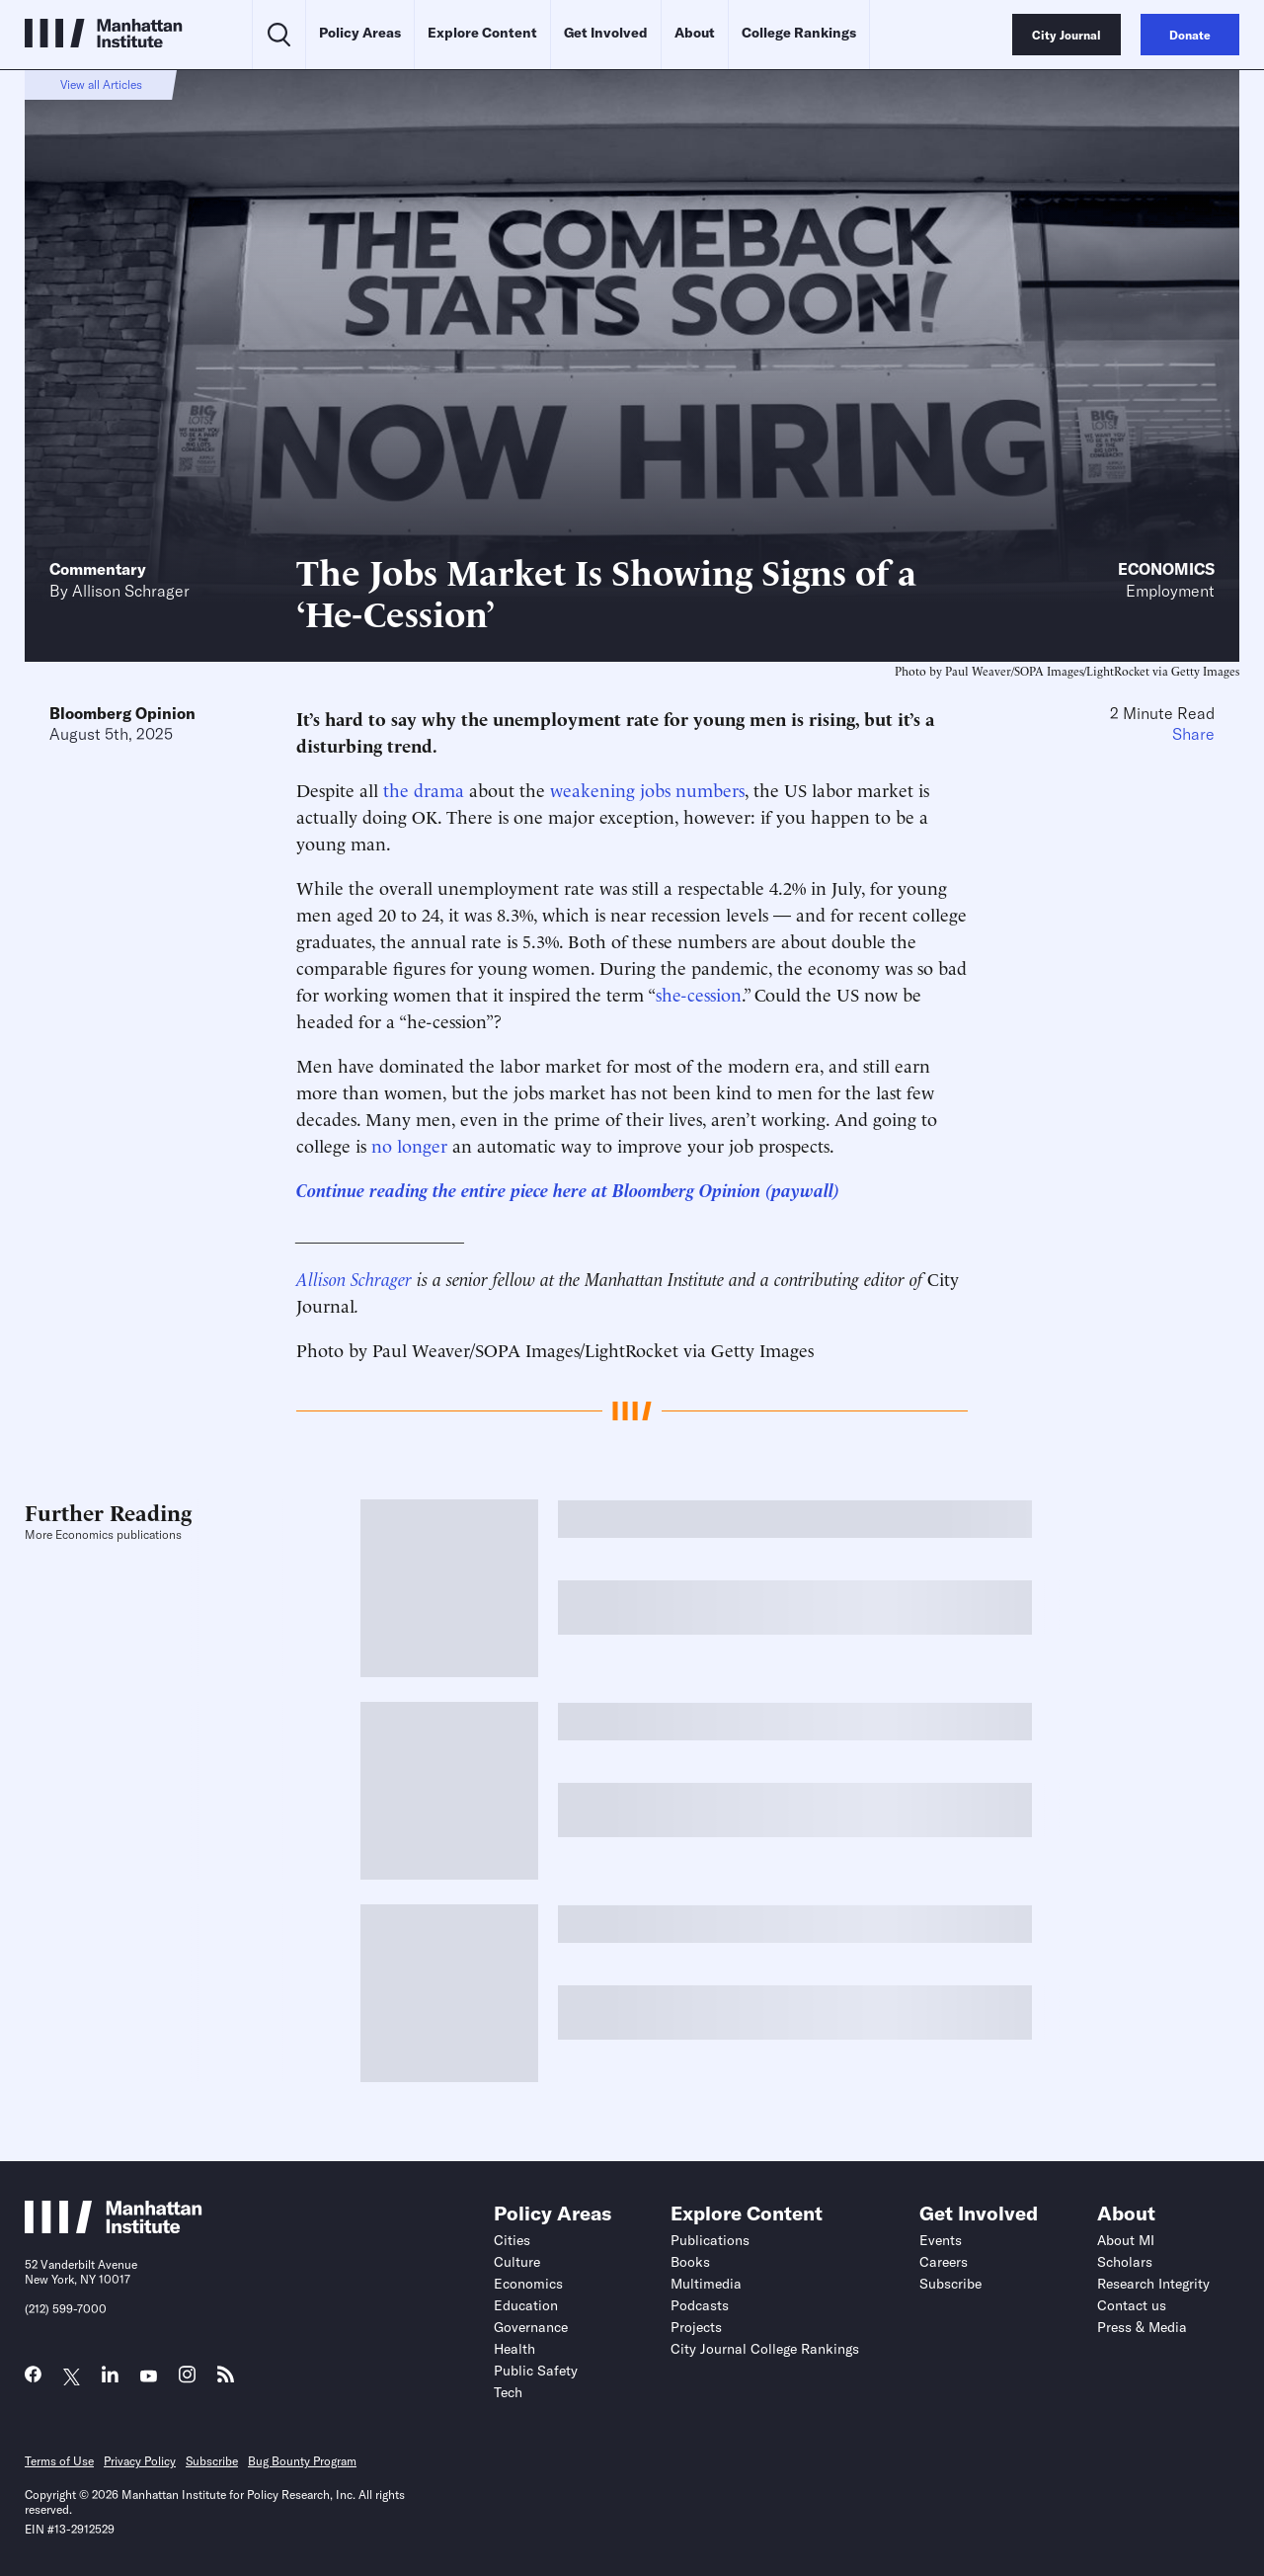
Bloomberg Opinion (122, 713)
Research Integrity (1153, 2284)
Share (1193, 734)
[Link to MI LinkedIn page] (110, 2379)
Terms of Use (59, 2461)
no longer (409, 1144)
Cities (512, 2240)
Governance (531, 2327)
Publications (710, 2240)
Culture (517, 2262)
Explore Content (482, 32)
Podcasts (700, 2305)
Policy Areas (360, 32)
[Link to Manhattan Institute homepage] (113, 2227)
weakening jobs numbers (647, 788)
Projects (696, 2327)
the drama (423, 788)
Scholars (1124, 2262)
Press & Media (1142, 2327)
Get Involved (606, 32)
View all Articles (101, 84)
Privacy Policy (140, 2461)
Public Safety (536, 2370)
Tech (508, 2392)
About (694, 32)
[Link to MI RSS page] (225, 2379)
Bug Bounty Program (302, 2461)
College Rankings (799, 32)
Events (940, 2240)
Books (690, 2262)
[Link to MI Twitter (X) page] (71, 2377)
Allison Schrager (131, 591)
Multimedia (706, 2284)
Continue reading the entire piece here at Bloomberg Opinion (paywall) (567, 1188)
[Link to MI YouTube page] (148, 2377)
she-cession (699, 993)
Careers (943, 2262)
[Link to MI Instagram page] (187, 2380)
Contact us (1131, 2305)
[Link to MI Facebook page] (33, 2379)
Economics (1166, 569)
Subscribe (950, 2284)
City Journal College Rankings (765, 2349)
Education (526, 2305)
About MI (1125, 2240)
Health (514, 2349)
